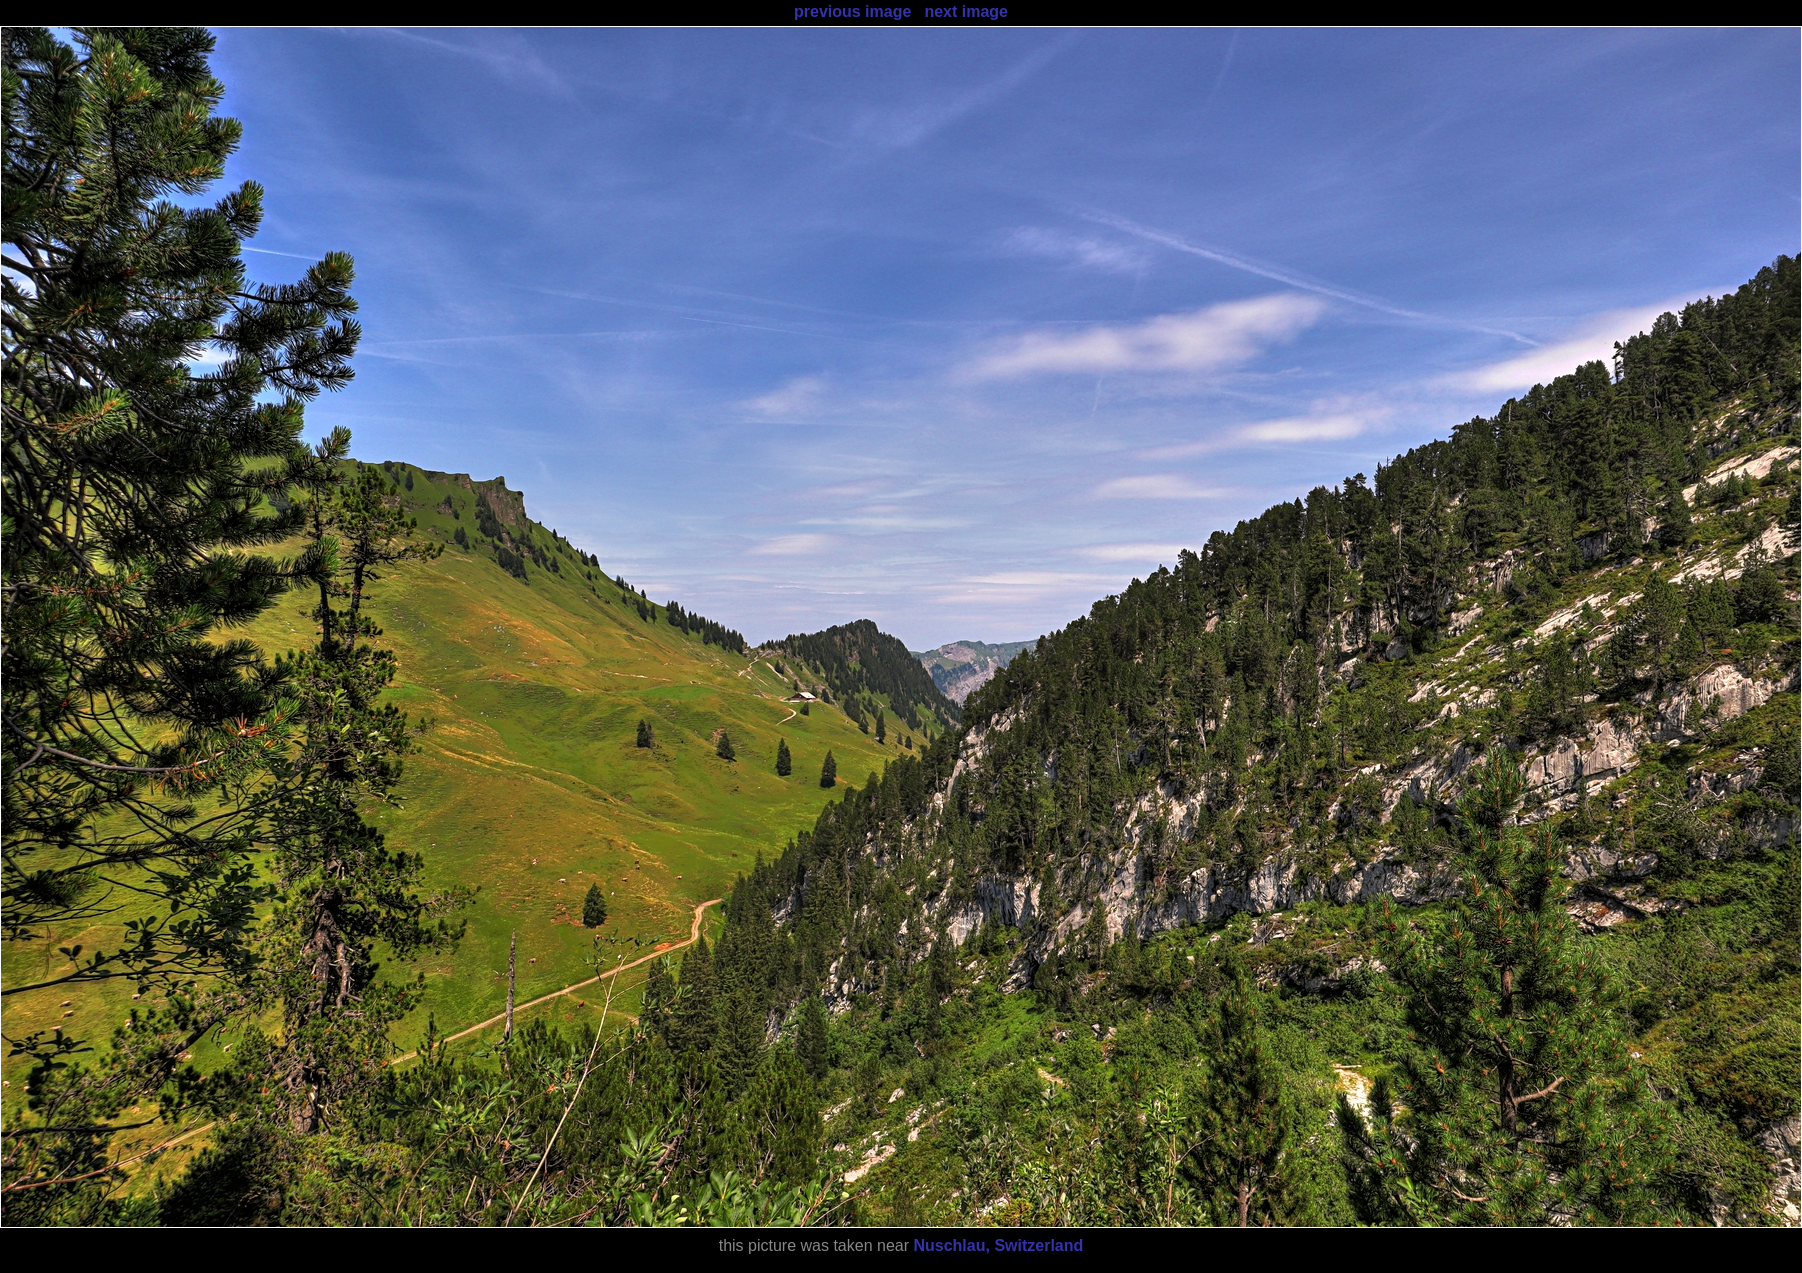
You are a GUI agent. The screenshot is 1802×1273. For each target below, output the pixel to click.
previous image (852, 11)
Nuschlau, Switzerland (998, 1245)
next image (966, 11)
